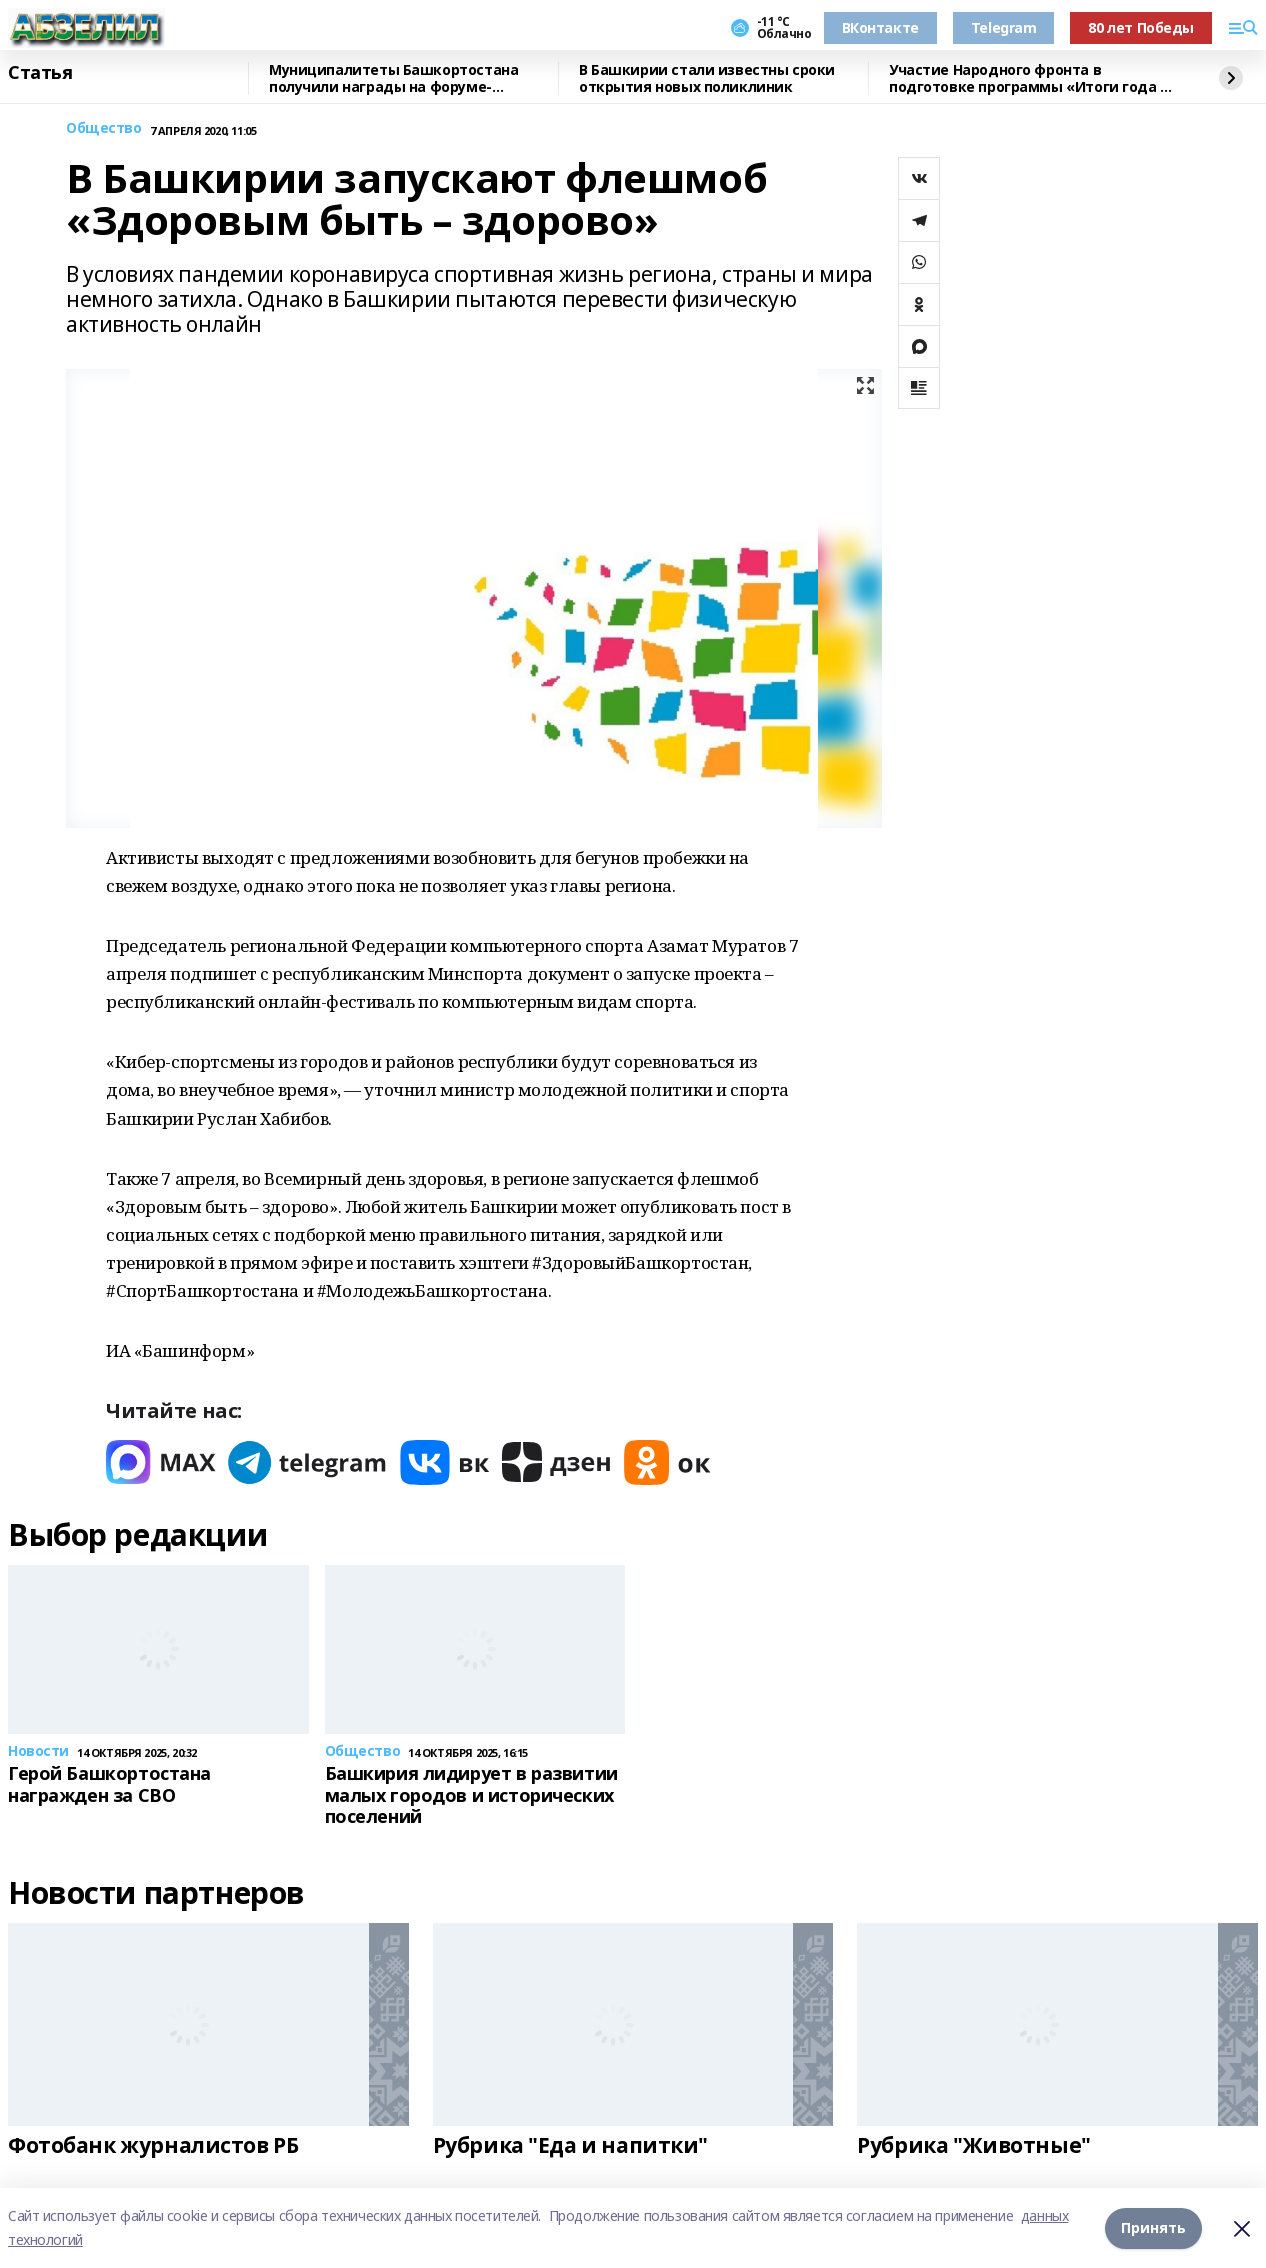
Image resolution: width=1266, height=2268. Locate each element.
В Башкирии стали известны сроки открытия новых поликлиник (707, 78)
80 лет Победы (1141, 27)
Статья (40, 73)
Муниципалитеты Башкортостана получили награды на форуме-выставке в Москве (393, 78)
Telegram (1004, 27)
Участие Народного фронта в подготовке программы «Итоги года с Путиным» (1028, 78)
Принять (1153, 2227)
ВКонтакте (880, 27)
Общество (104, 128)
